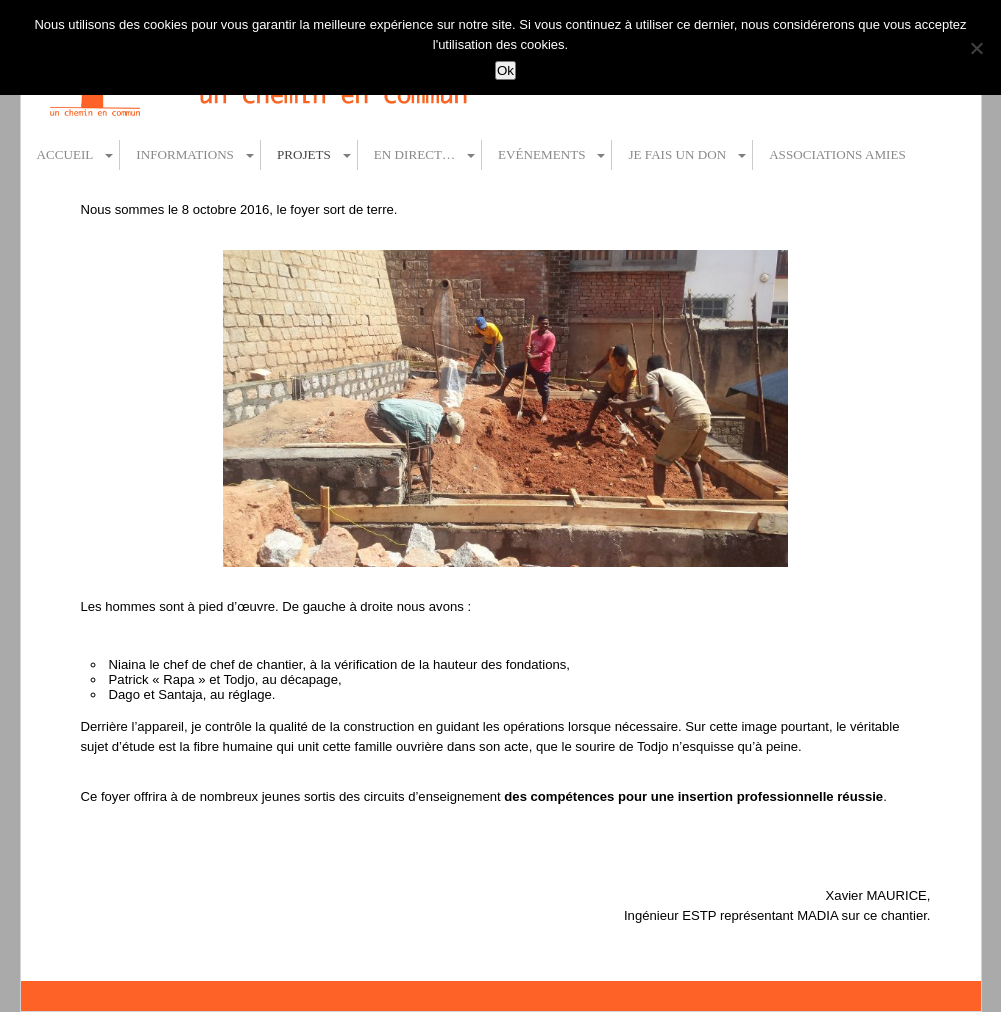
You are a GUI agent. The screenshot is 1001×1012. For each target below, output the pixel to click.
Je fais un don (677, 154)
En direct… (414, 154)
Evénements (541, 154)
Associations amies (837, 154)
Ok (505, 70)
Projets (304, 154)
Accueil (65, 154)
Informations (185, 154)
